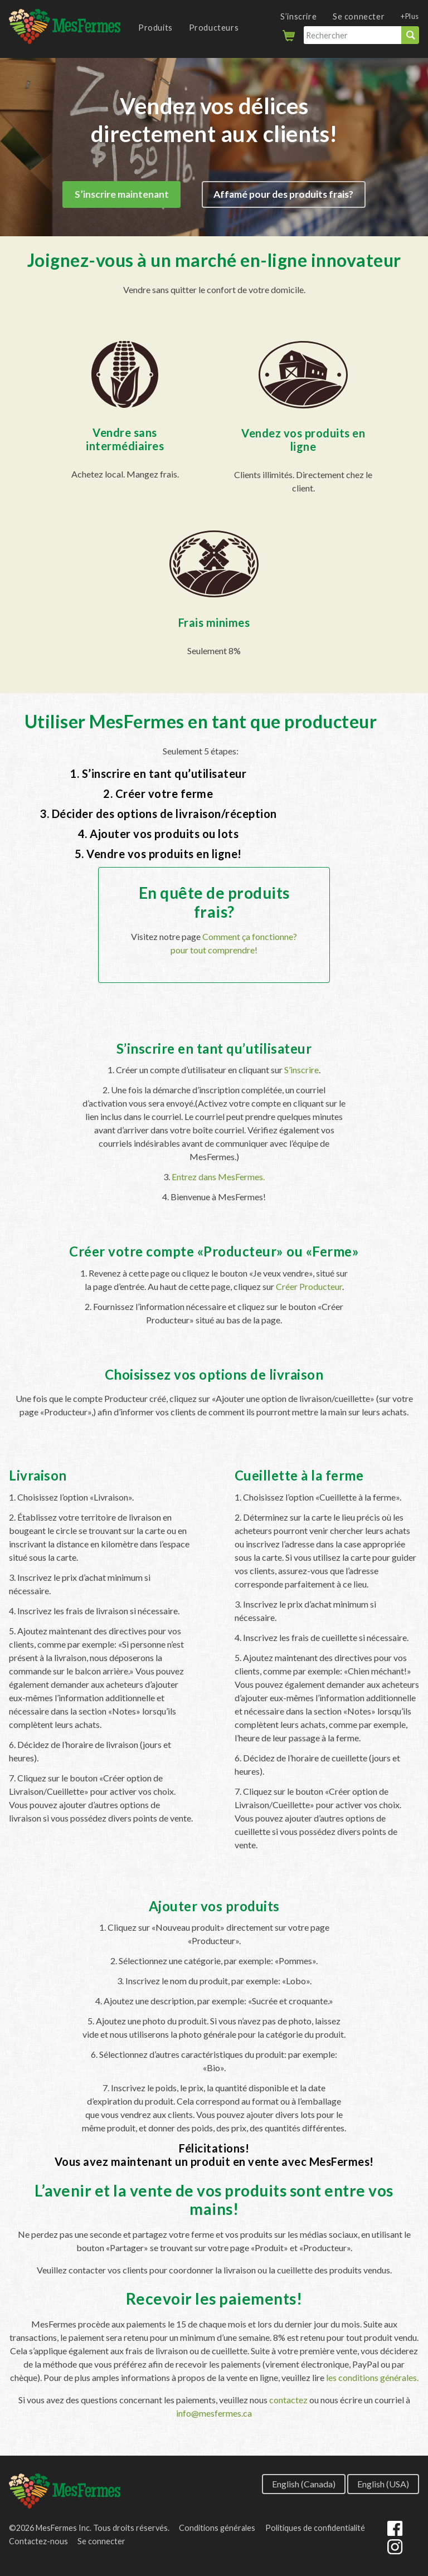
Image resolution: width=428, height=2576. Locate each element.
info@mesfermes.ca (214, 2413)
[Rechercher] (352, 35)
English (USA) (383, 2483)
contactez (288, 2399)
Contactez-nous (38, 2541)
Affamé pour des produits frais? (283, 195)
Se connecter (359, 16)
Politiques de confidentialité (315, 2528)
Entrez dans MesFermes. (218, 1176)
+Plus (410, 16)
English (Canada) (303, 2483)
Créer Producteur (309, 1286)
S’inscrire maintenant (122, 195)
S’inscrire (298, 16)
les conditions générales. (372, 2377)
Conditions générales (217, 2528)
